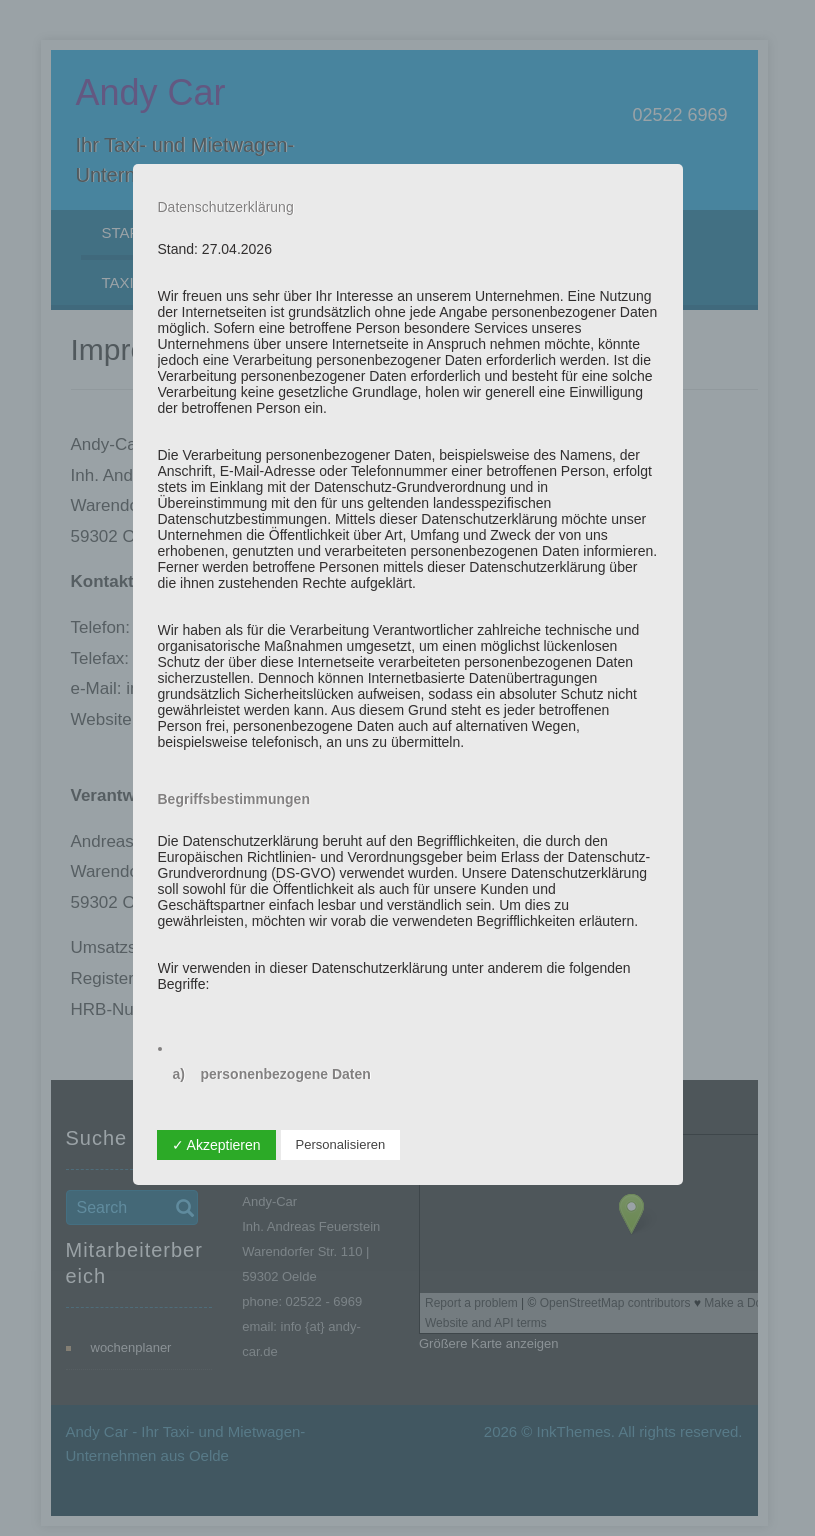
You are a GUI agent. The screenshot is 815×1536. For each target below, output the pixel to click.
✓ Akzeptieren (216, 1145)
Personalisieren (341, 1144)
